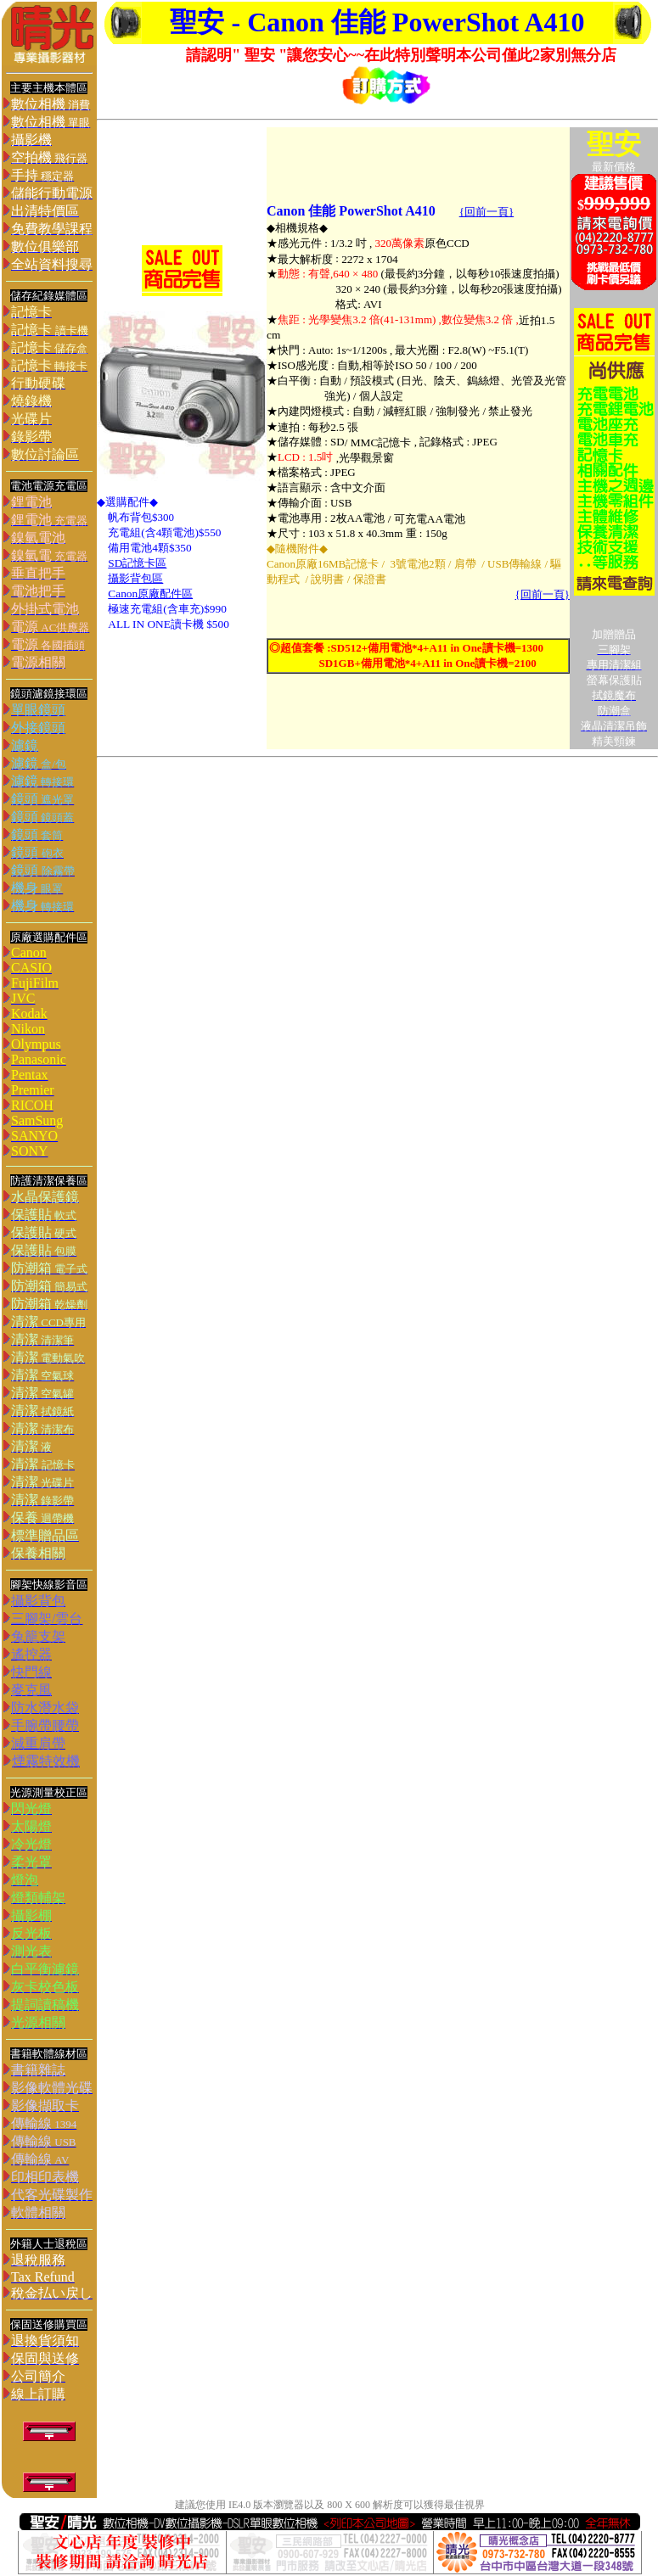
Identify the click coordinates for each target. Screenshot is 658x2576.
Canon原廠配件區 (150, 593)
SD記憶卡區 (137, 563)
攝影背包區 (135, 578)
